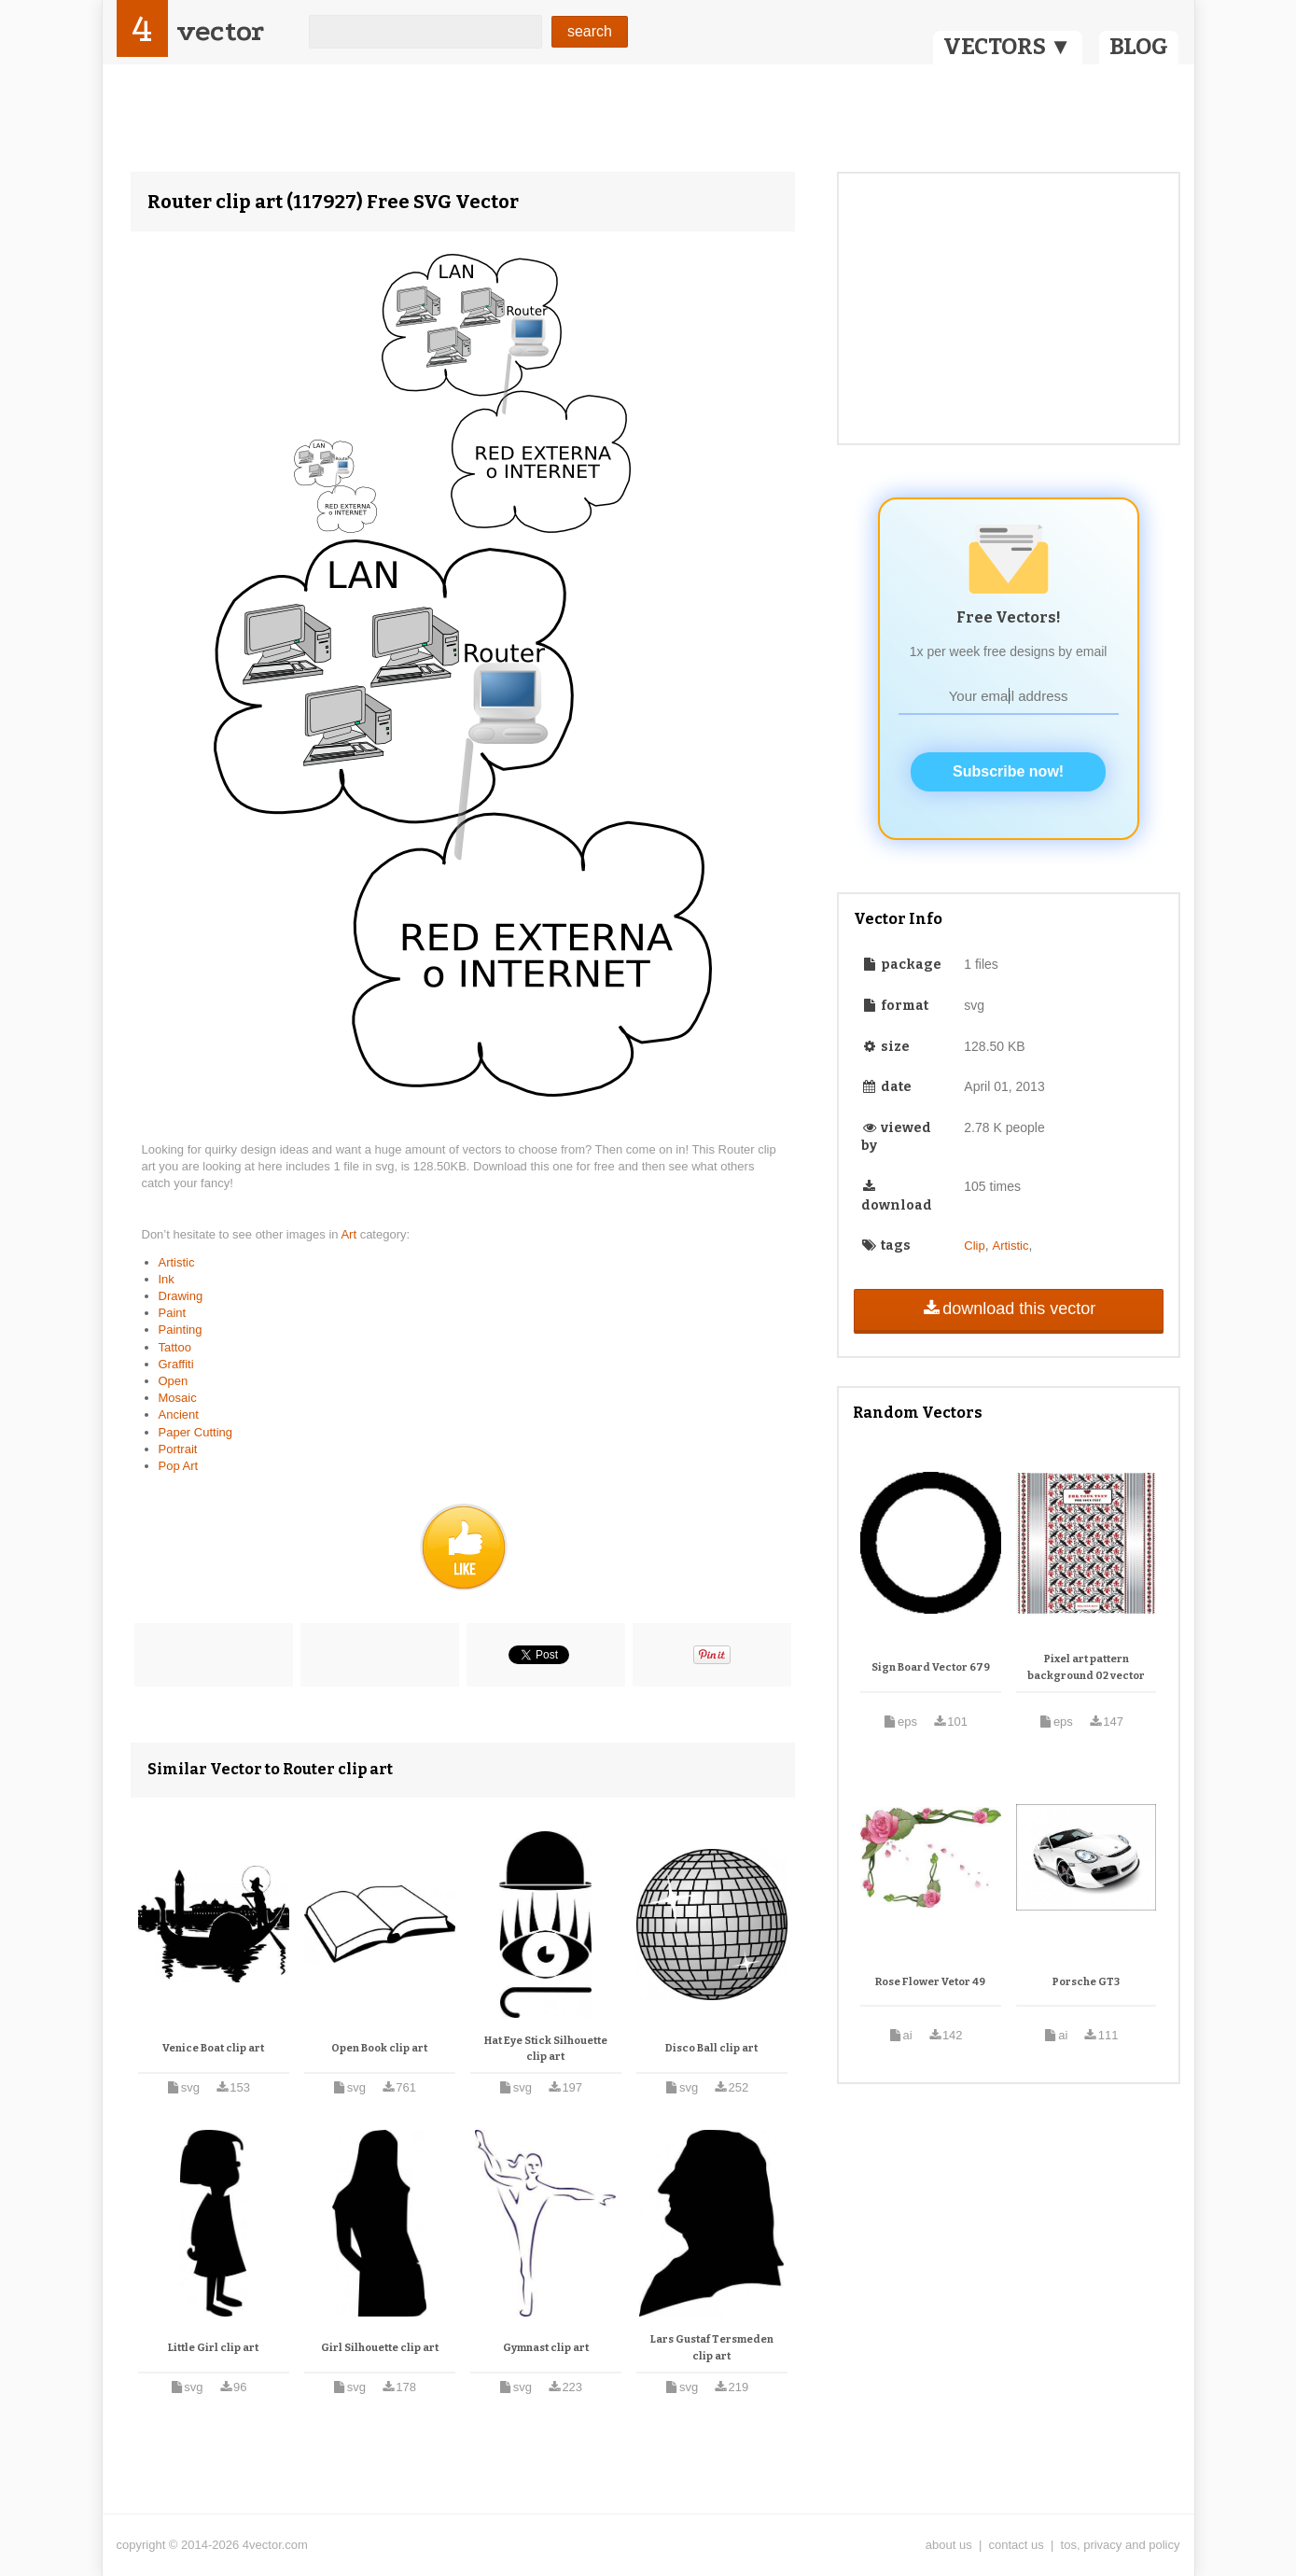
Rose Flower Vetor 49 (930, 1982)
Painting (180, 1330)
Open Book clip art (379, 2048)
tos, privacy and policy (1120, 2545)
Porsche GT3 (1086, 1982)
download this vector (1008, 1308)
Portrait (178, 1449)
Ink (166, 1279)
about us (949, 2545)
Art (350, 1234)
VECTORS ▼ (1007, 47)
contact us (1016, 2545)
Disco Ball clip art (711, 2048)
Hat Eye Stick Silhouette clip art (545, 2049)
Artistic (177, 1262)
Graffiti (176, 1364)
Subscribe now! (1008, 771)
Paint (173, 1313)
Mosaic (178, 1398)
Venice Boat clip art (213, 2048)
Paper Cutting (196, 1432)
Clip (974, 1246)
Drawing (181, 1296)
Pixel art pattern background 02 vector (1086, 1667)
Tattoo (175, 1347)
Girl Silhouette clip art (380, 2348)
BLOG (1138, 47)
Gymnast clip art (546, 2348)
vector (220, 31)
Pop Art (179, 1466)
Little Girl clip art (213, 2348)
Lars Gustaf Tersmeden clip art (711, 2347)
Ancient (179, 1414)
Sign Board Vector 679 (930, 1667)
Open (173, 1381)
